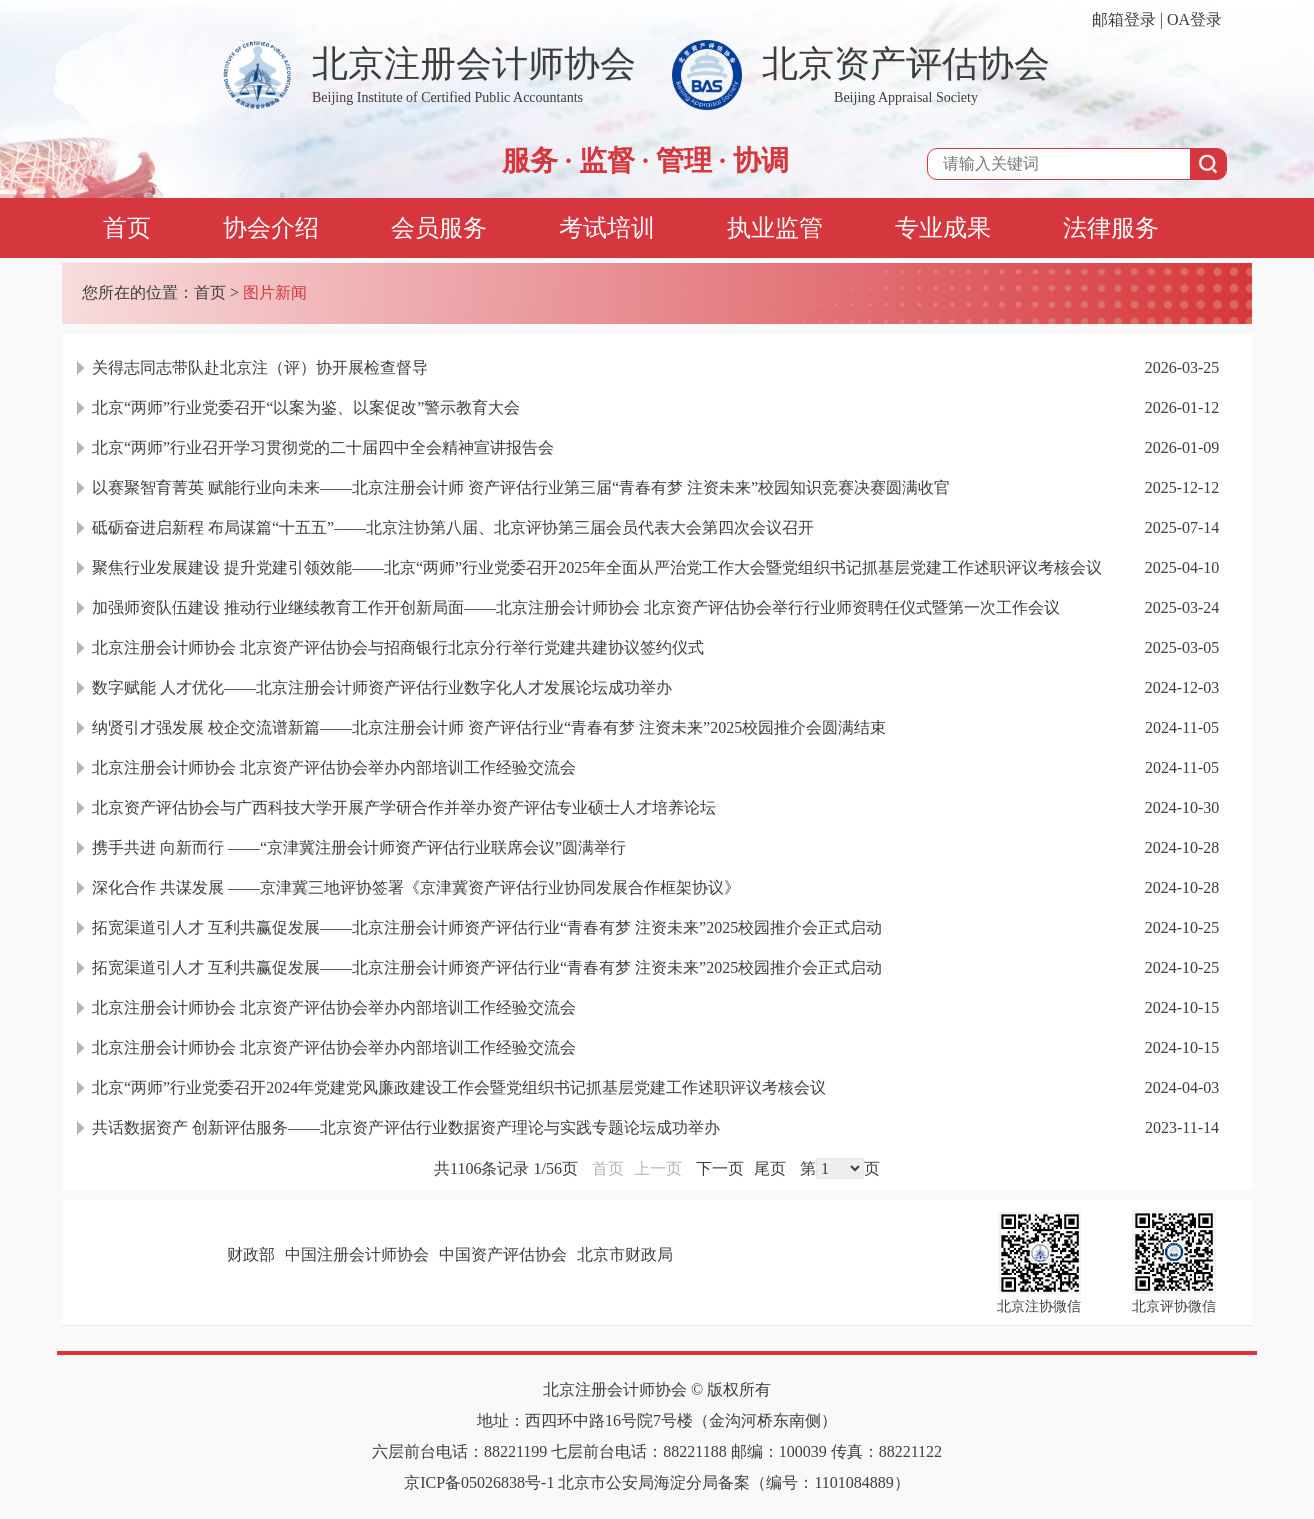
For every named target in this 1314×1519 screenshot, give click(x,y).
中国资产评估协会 (503, 1254)
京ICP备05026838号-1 (479, 1482)
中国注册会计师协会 (357, 1254)
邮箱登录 (1124, 19)
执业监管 (775, 228)
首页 (127, 228)
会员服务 (439, 228)
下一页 (720, 1168)
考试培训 (607, 228)
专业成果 (943, 228)
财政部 (251, 1254)
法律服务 (1111, 228)
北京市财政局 (625, 1254)
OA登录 (1194, 19)
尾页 (770, 1168)
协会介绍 (271, 228)
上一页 (658, 1168)
